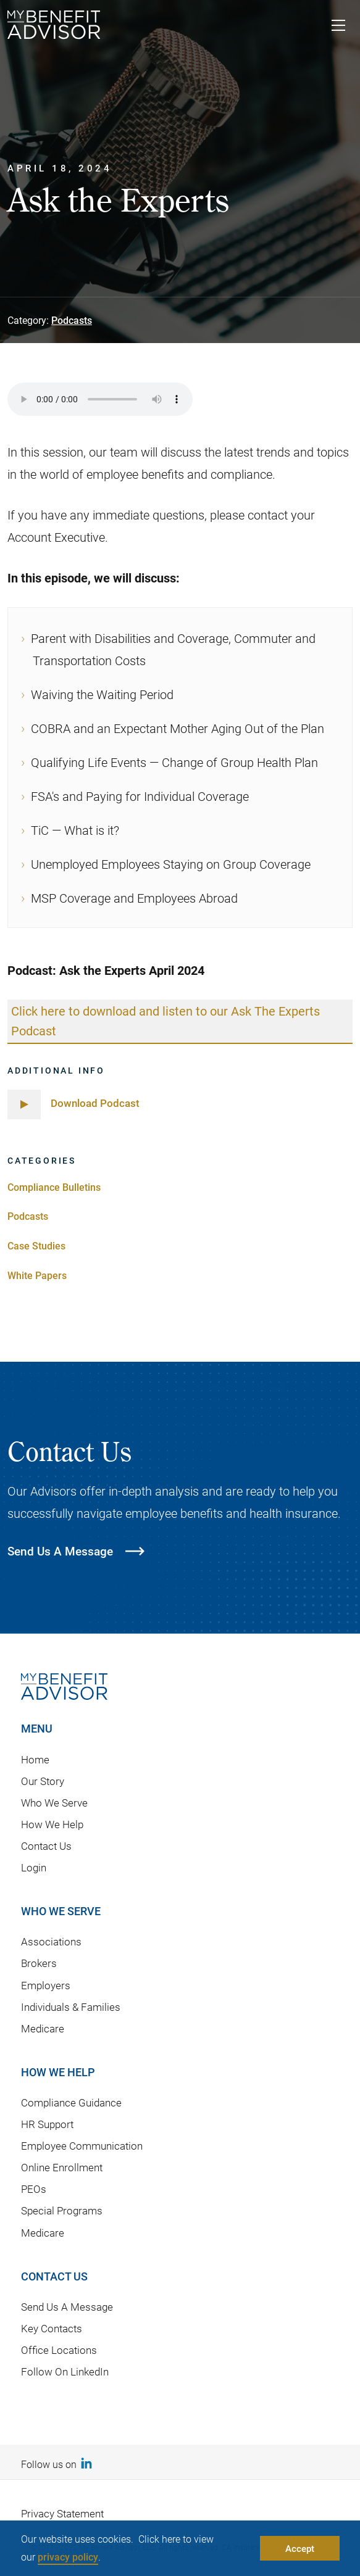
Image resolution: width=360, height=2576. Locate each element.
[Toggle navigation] (338, 27)
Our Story (42, 1781)
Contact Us (46, 1846)
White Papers (37, 1275)
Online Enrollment (62, 2168)
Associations (51, 1942)
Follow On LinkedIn (65, 2372)
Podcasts (71, 319)
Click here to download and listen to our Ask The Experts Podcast (165, 1021)
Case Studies (36, 1246)
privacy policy (68, 2556)
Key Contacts (51, 2329)
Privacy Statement (62, 2513)
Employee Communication (82, 2146)
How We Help (52, 1825)
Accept (299, 2548)
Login (33, 1868)
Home (35, 1759)
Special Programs (62, 2211)
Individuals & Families (70, 2007)
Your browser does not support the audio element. (100, 399)
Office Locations (59, 2350)
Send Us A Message (67, 2307)
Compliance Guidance (71, 2103)
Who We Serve (54, 1802)
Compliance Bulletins (54, 1186)
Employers (45, 1985)
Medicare (42, 2028)
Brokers (39, 1964)
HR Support (47, 2125)
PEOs (33, 2189)
